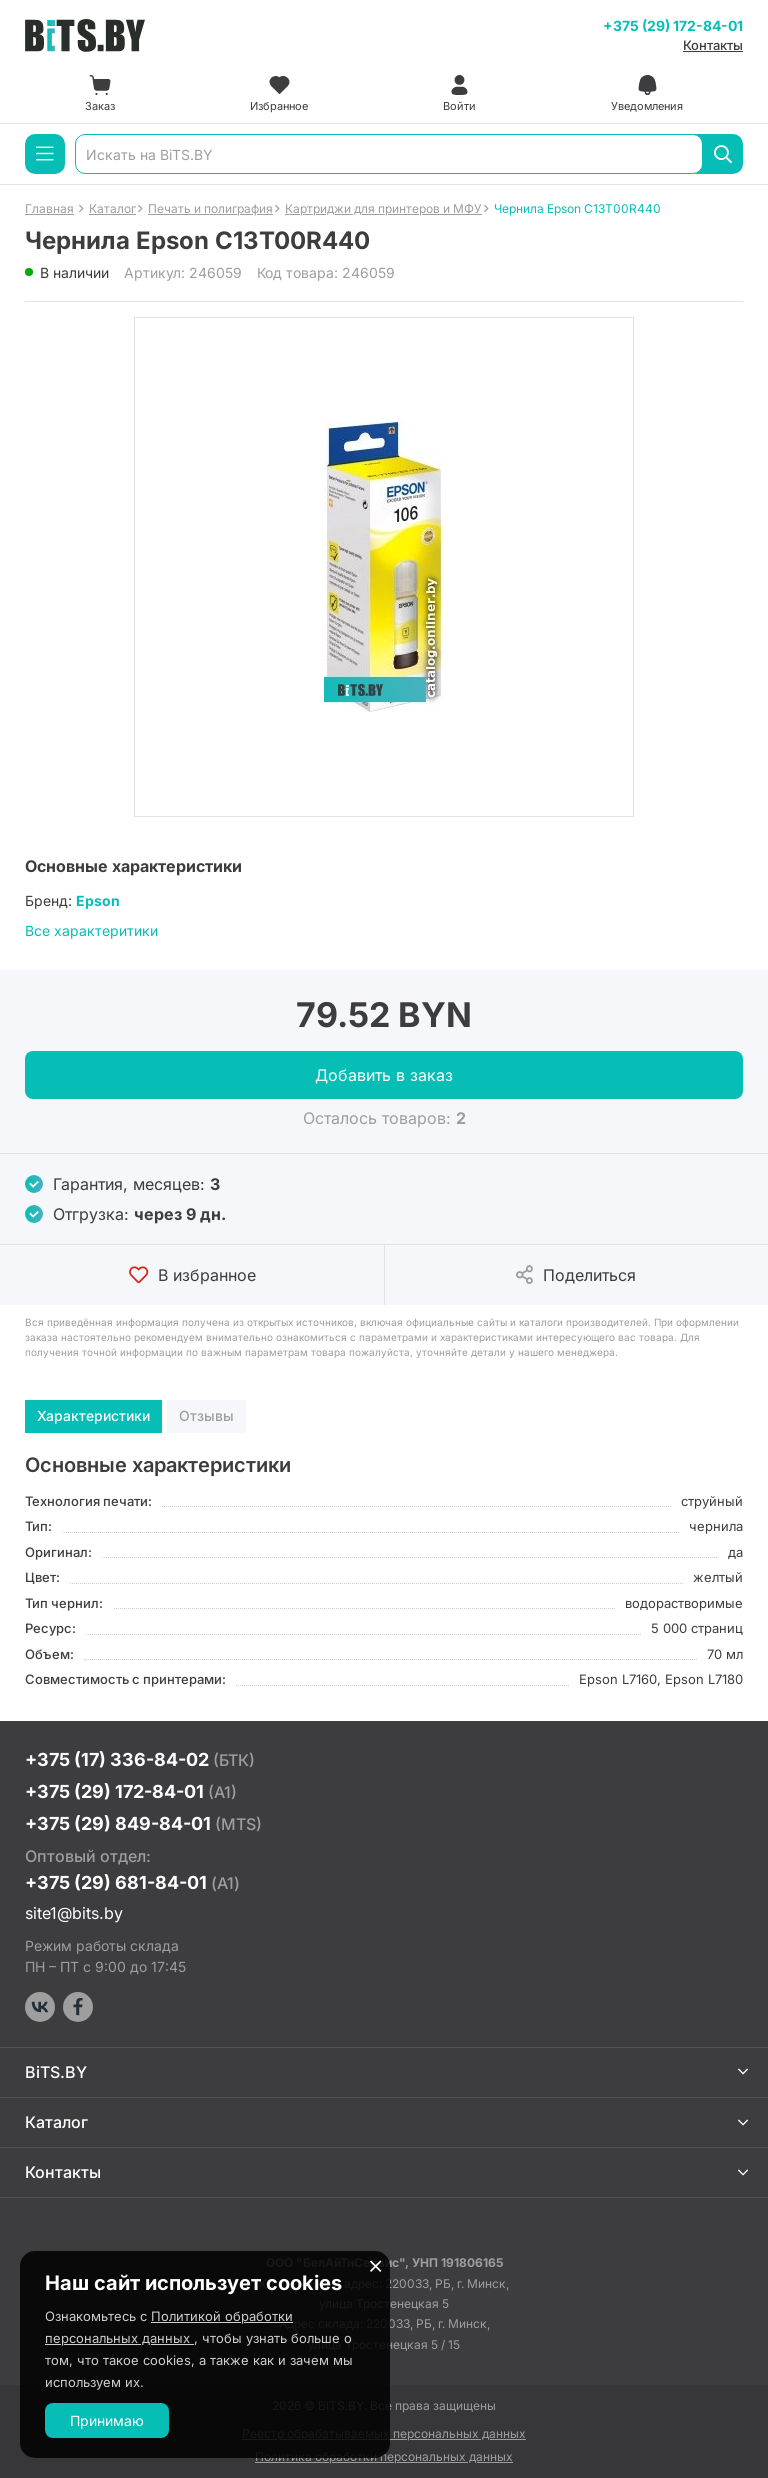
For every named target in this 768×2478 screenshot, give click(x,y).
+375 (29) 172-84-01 (673, 25)
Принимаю (107, 2420)
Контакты (713, 45)
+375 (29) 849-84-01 (143, 1823)
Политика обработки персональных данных (384, 2456)
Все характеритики (91, 930)
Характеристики (93, 1415)
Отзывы (206, 1415)
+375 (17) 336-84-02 (140, 1759)
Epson (98, 900)
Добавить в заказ (384, 1075)
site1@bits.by (74, 1913)
